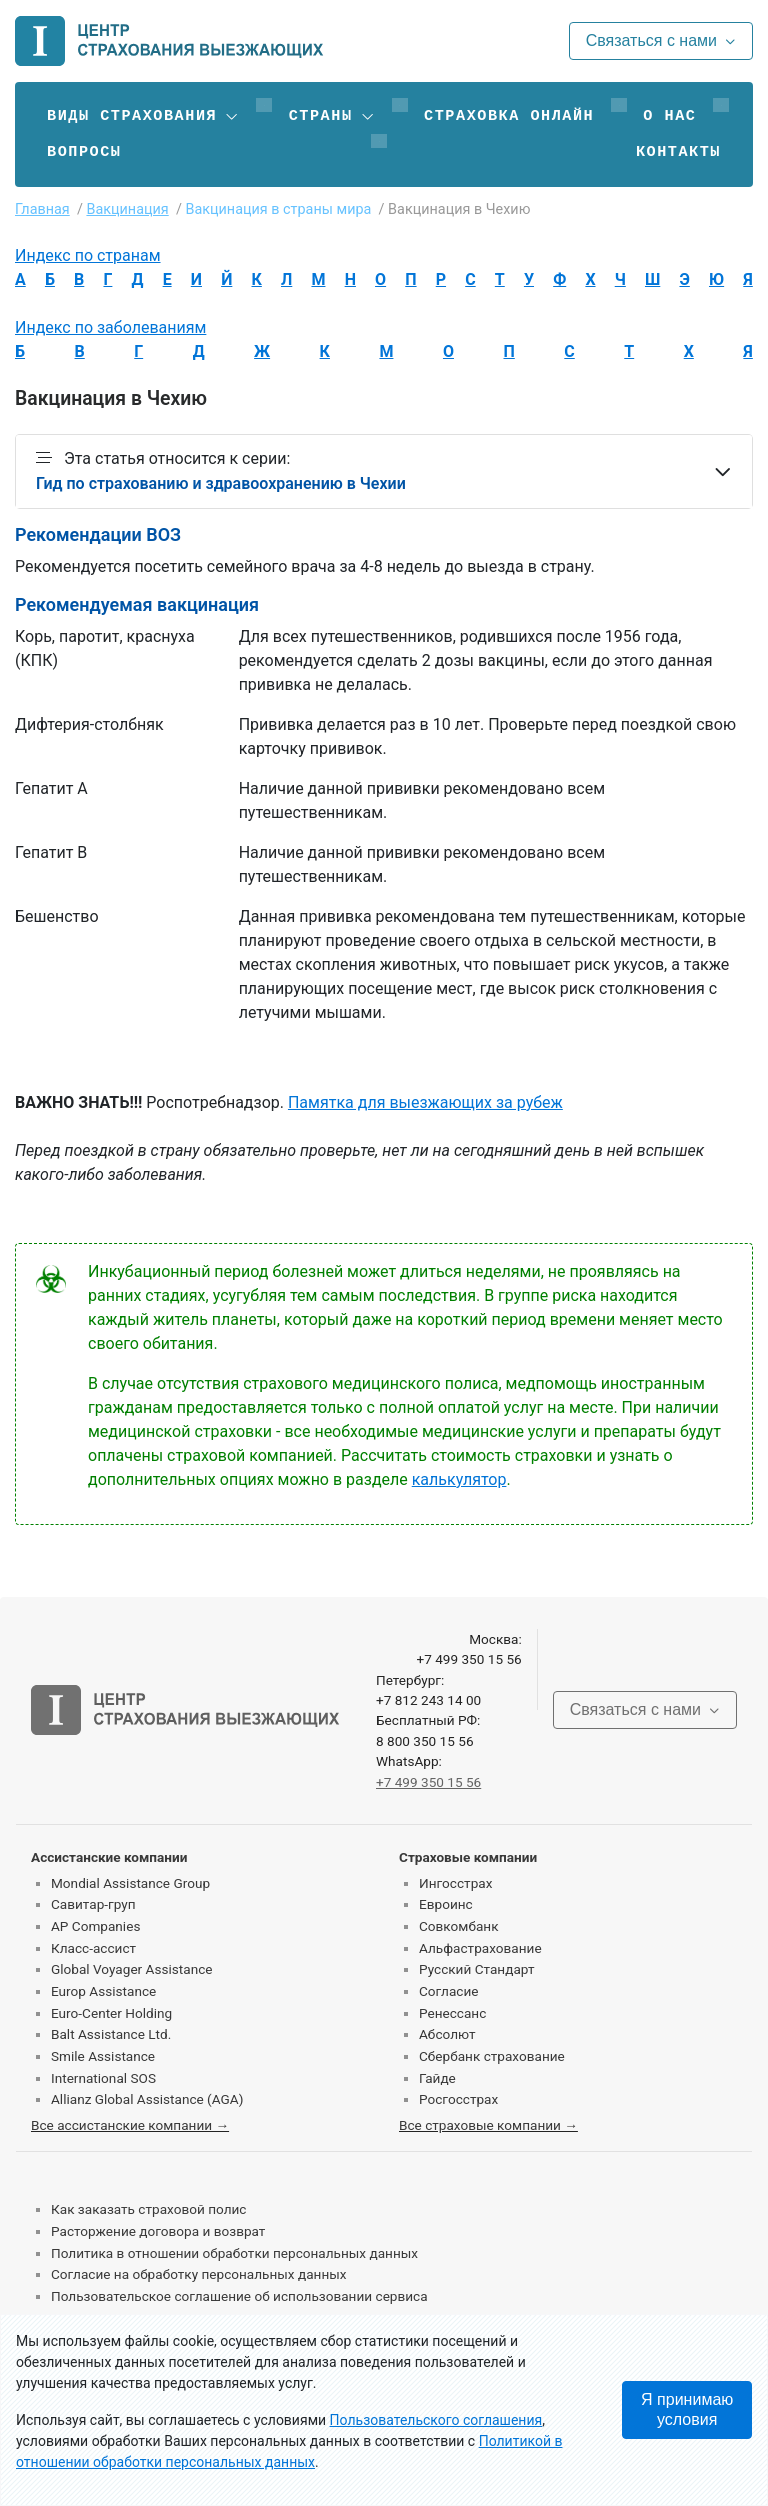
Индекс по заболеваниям (110, 327)
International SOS (103, 2078)
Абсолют (447, 2034)
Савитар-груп (93, 1904)
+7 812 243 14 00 (428, 1700)
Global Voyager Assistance (131, 1969)
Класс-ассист (93, 1948)
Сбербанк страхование (492, 2056)
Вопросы (84, 152)
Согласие (448, 1991)
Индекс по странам (88, 255)
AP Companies (95, 1926)
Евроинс (446, 1904)
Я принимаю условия (687, 2409)
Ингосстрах (455, 1883)
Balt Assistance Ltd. (111, 2034)
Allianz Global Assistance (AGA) (147, 2099)
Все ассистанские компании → (130, 2125)
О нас (669, 116)
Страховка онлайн (509, 116)
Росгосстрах (458, 2099)
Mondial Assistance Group (130, 1883)
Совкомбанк (459, 1926)
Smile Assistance (103, 2056)
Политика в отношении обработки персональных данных (234, 2253)
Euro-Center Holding (111, 2013)
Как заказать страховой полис (148, 2209)
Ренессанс (452, 2013)
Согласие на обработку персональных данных (199, 2274)
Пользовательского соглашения (436, 2420)
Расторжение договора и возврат (158, 2231)
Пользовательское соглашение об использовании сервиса (239, 2296)
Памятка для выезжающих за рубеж (425, 1102)
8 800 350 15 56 (425, 1741)
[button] (143, 116)
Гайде (437, 2078)
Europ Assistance (103, 1991)
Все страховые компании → (488, 2125)
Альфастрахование (480, 1948)
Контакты (678, 152)
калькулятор (459, 1479)
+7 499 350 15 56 (468, 1659)
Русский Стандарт (476, 1969)
